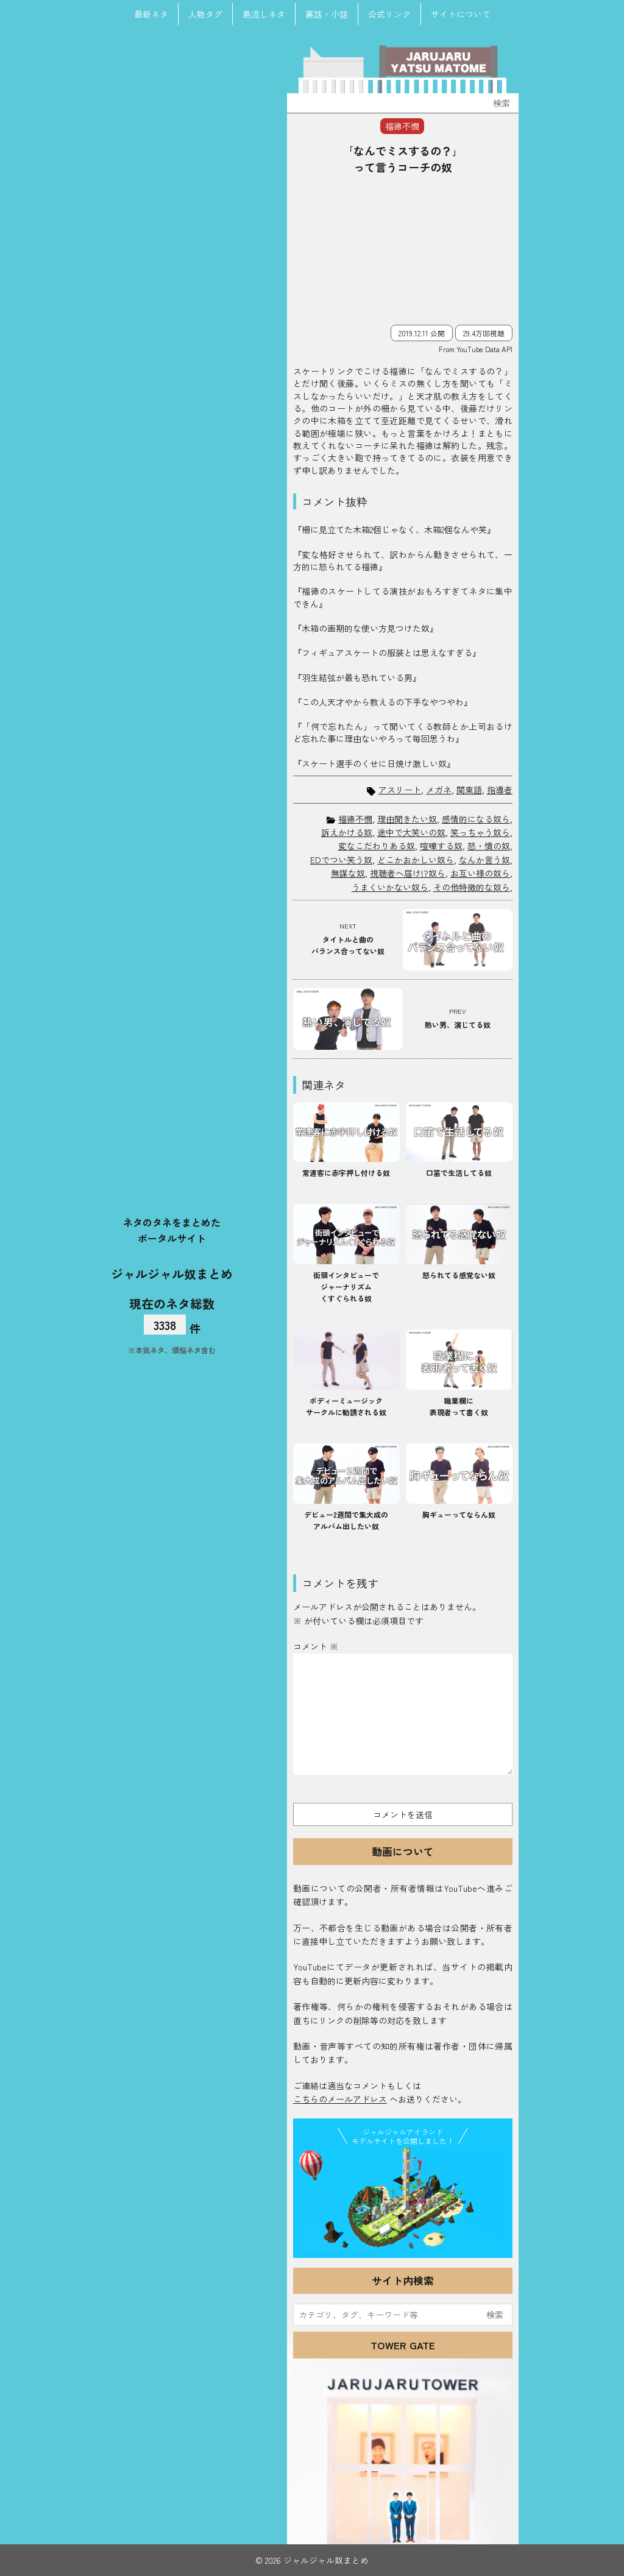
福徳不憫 (355, 819)
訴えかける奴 (346, 832)
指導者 (499, 790)
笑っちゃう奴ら (480, 832)
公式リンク (389, 14)
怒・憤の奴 (488, 846)
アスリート (399, 790)
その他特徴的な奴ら (471, 887)
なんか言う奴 (484, 860)
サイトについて (461, 14)
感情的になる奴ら (476, 819)
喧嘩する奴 (441, 846)
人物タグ (205, 14)
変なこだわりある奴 (376, 846)
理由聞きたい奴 (407, 819)
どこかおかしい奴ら (415, 860)
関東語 (469, 790)
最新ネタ (151, 14)
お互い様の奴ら (480, 873)
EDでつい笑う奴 (341, 860)
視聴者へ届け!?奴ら (407, 873)
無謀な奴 (348, 873)
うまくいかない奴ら (390, 887)
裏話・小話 (326, 14)
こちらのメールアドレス (340, 2099)
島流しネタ (264, 14)
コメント (315, 1646)
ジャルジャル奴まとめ (172, 1273)
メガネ (439, 790)
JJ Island (403, 2200)
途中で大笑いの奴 (411, 832)
